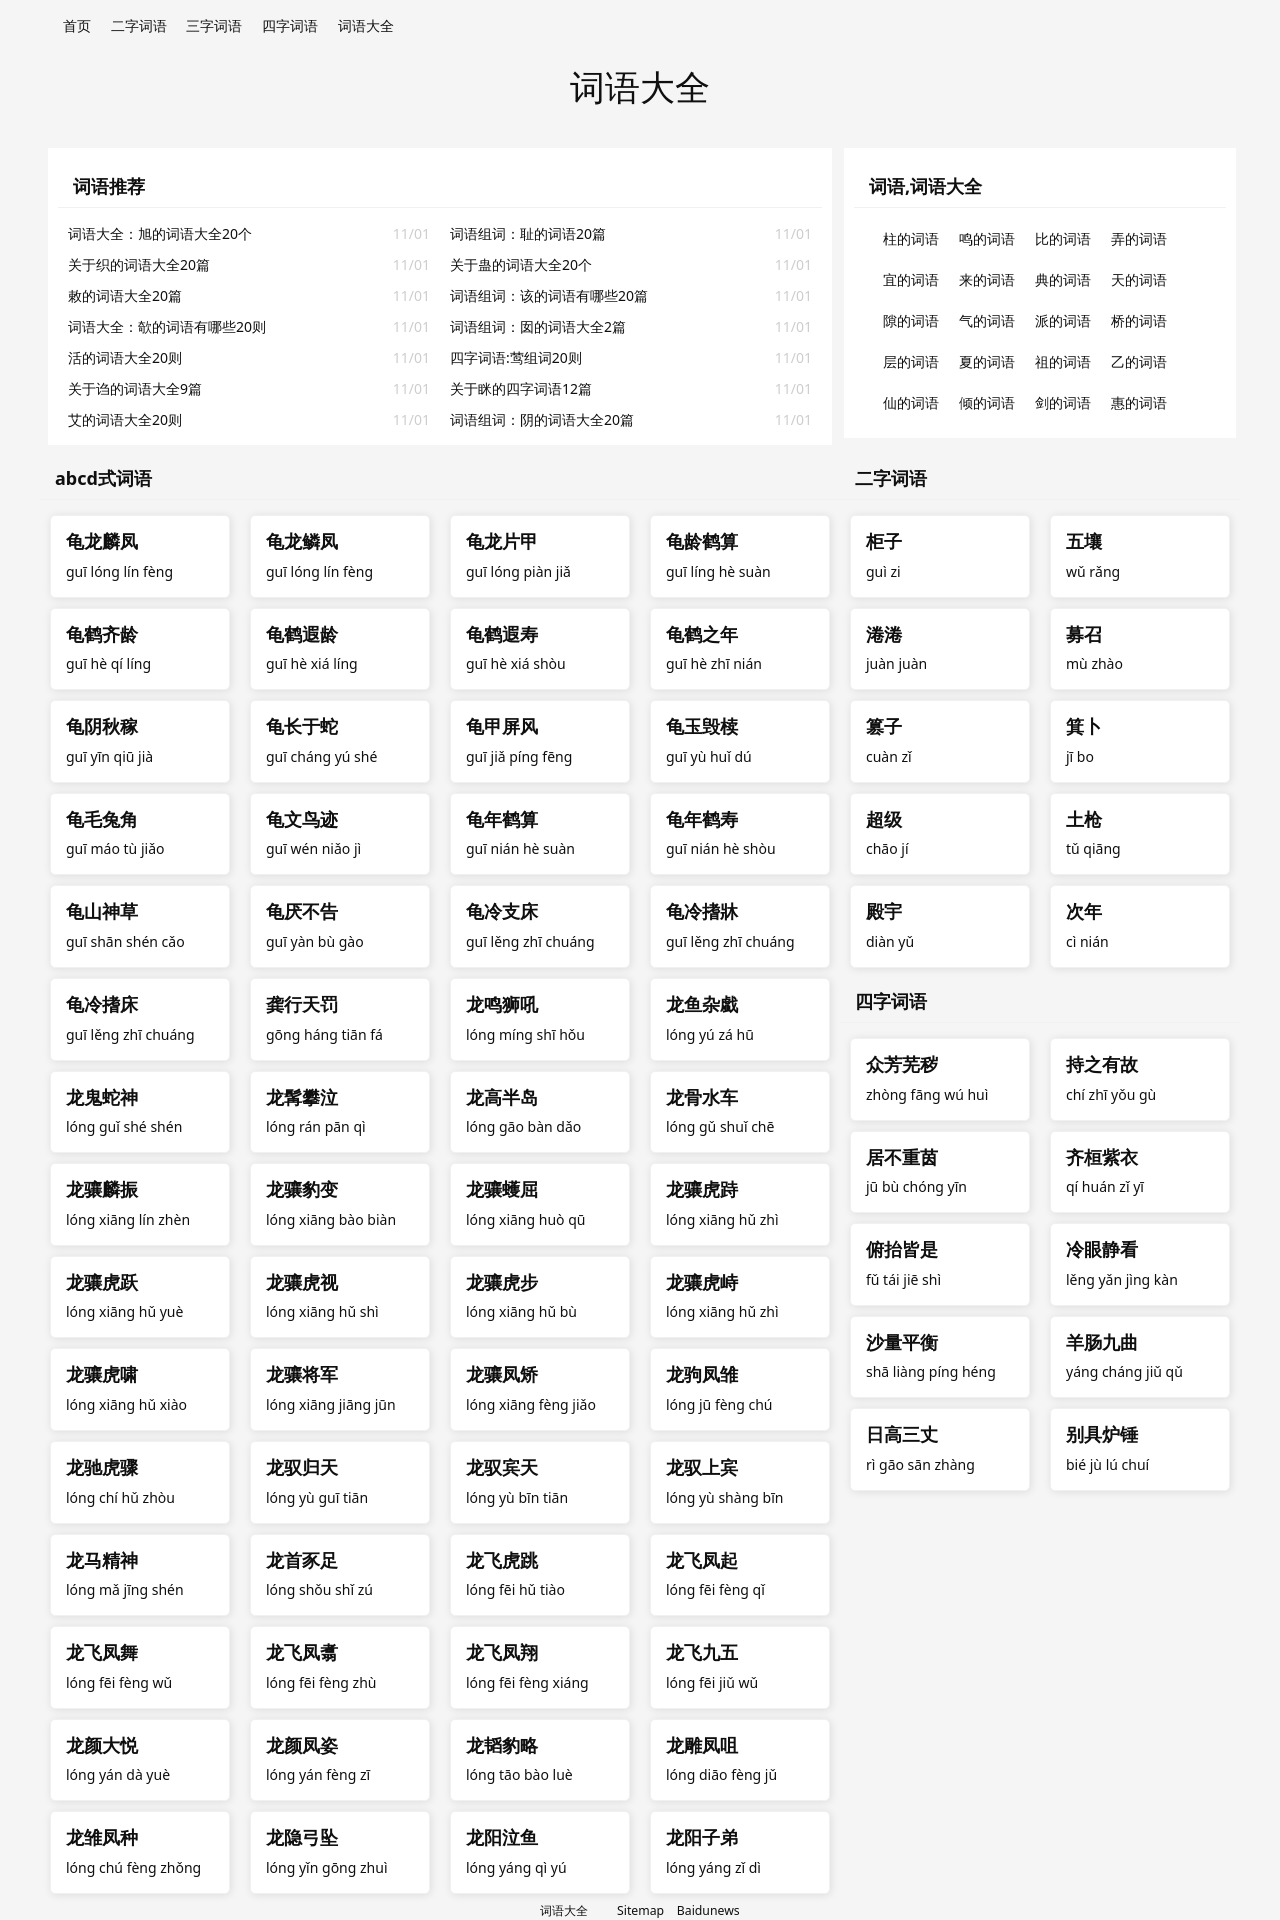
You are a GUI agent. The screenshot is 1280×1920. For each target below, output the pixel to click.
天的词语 (1139, 279)
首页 (77, 25)
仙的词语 (911, 402)
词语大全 (366, 25)
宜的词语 (911, 279)
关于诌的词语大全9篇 (135, 388)
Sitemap (640, 1910)
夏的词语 (987, 361)
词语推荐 (109, 186)
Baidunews (708, 1910)
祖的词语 (1063, 361)
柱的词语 (911, 238)
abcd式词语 (103, 478)
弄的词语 (1139, 238)
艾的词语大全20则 (125, 419)
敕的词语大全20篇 (125, 295)
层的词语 (911, 361)
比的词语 (1063, 238)
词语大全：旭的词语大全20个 (160, 233)
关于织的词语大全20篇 (139, 264)
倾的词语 (987, 402)
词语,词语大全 (925, 186)
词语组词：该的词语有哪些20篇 (549, 295)
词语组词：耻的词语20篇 (528, 233)
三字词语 (214, 25)
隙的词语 (911, 320)
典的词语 (1063, 279)
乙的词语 (1139, 361)
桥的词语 (1139, 320)
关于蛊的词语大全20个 (521, 264)
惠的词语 (1139, 402)
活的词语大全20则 (125, 357)
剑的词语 (1063, 402)
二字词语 (139, 25)
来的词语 (987, 279)
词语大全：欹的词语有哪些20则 (167, 326)
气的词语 (987, 320)
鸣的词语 (987, 238)
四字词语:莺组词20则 (516, 357)
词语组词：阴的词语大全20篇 (542, 419)
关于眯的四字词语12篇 (521, 388)
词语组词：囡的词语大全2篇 (538, 326)
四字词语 (290, 25)
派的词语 (1063, 320)
